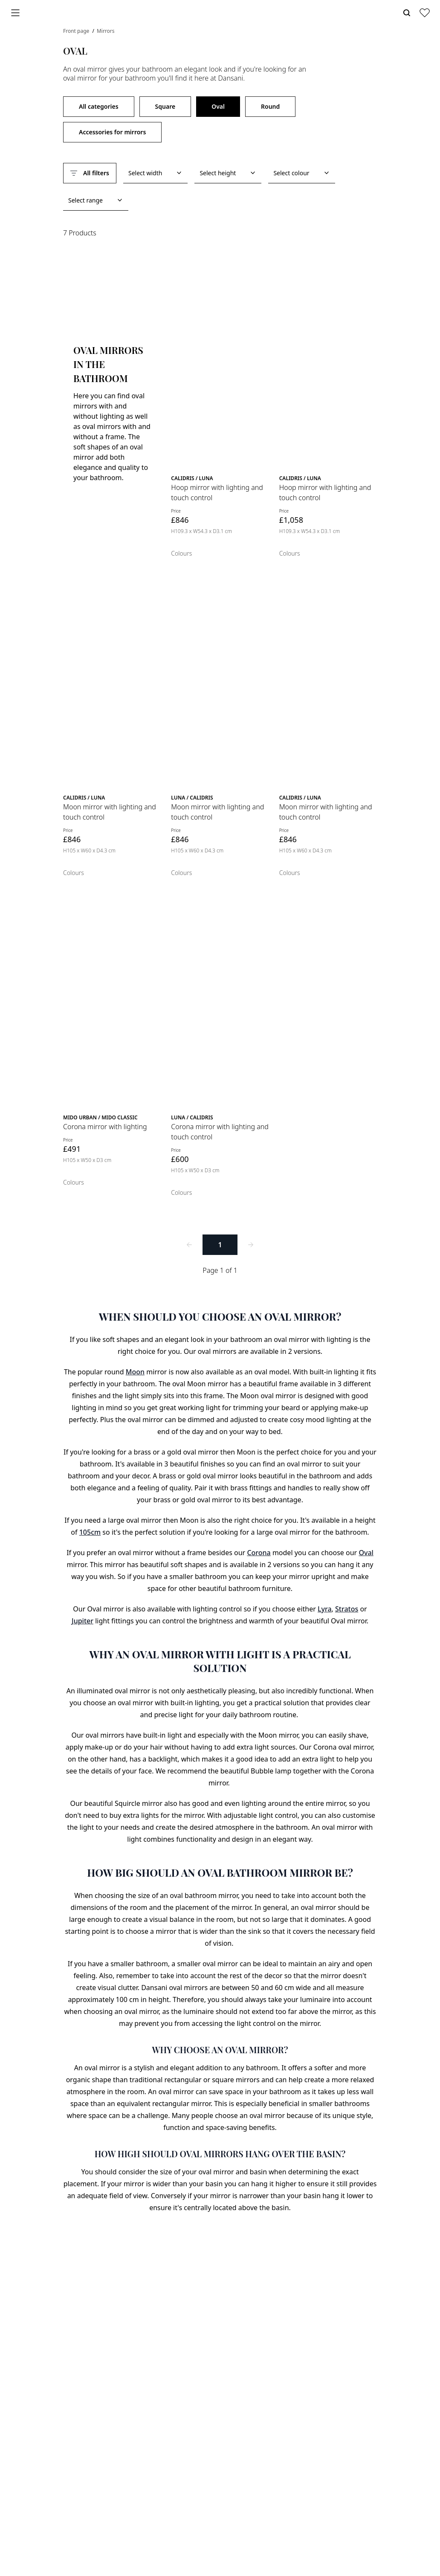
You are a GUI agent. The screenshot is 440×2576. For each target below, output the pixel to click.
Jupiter (82, 1621)
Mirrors (106, 31)
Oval (218, 106)
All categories (99, 106)
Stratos (346, 1609)
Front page (76, 31)
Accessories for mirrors (112, 132)
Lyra (325, 1609)
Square (165, 106)
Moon (135, 1371)
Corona (258, 1552)
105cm (90, 1532)
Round (270, 106)
